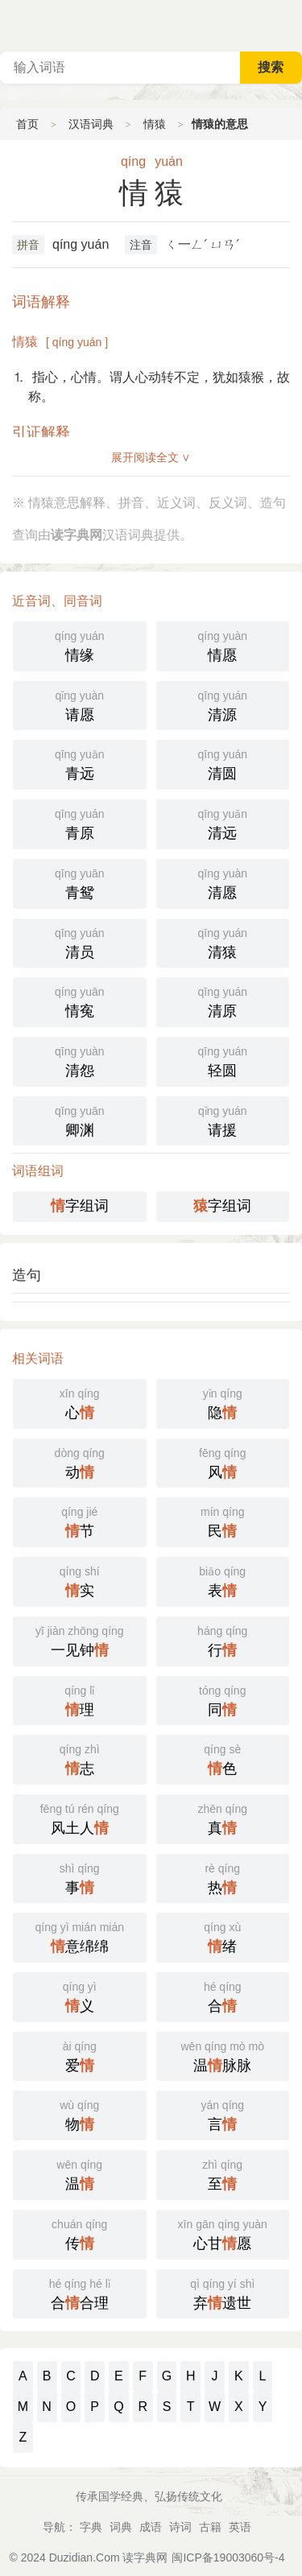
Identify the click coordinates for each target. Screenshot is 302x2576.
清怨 (79, 1060)
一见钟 (79, 1639)
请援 (223, 1119)
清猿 (223, 941)
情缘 (79, 644)
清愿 (223, 882)
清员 (79, 941)
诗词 (180, 2526)
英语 (240, 2526)
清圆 (223, 763)
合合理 (79, 2292)
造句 (26, 1275)
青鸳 (79, 882)
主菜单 (289, 24)
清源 (223, 704)
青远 (79, 763)
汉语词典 (91, 124)
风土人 (79, 1817)
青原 (79, 822)
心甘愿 (223, 2233)
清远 (223, 822)
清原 (223, 1000)
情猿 (154, 124)
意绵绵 (79, 1936)
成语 (150, 2526)
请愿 (79, 704)
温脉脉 (223, 2055)
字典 (91, 2526)
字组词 (80, 1206)
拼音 (28, 244)
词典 (121, 2526)
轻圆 (223, 1060)
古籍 (210, 2526)
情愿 (223, 644)
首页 (27, 124)
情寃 (79, 1000)
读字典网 (145, 2557)
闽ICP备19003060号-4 (228, 2557)
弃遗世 (223, 2292)
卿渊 (79, 1119)
